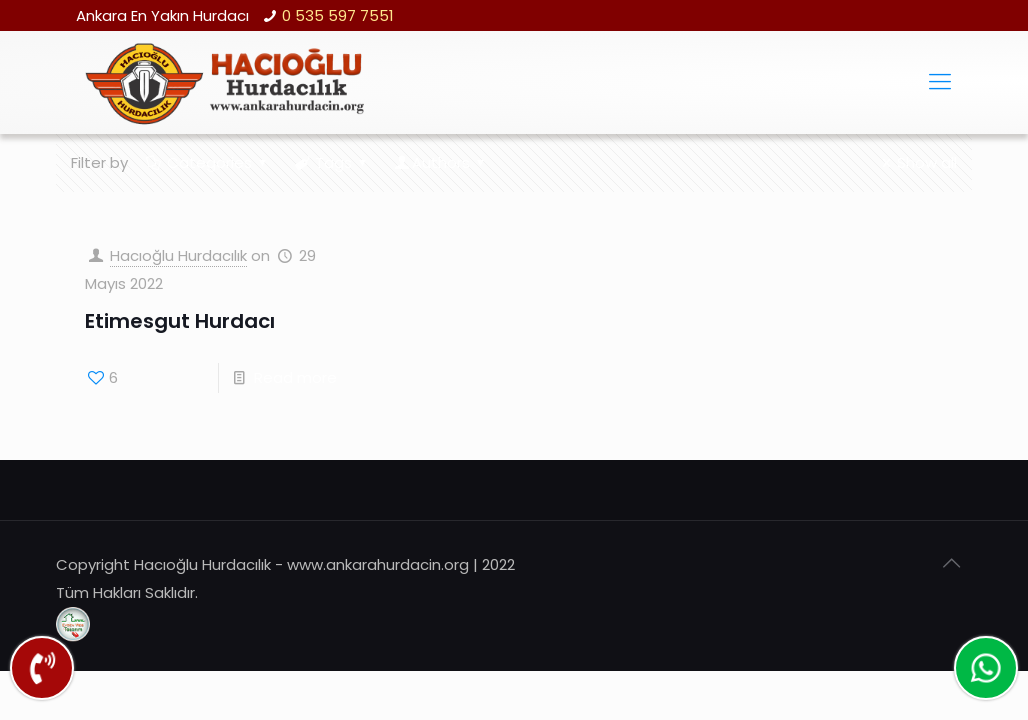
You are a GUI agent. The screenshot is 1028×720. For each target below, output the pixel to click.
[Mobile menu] (940, 82)
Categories (208, 162)
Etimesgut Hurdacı (180, 321)
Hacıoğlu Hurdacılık (178, 255)
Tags (332, 162)
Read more (295, 377)
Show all (916, 162)
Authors (441, 162)
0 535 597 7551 (338, 15)
